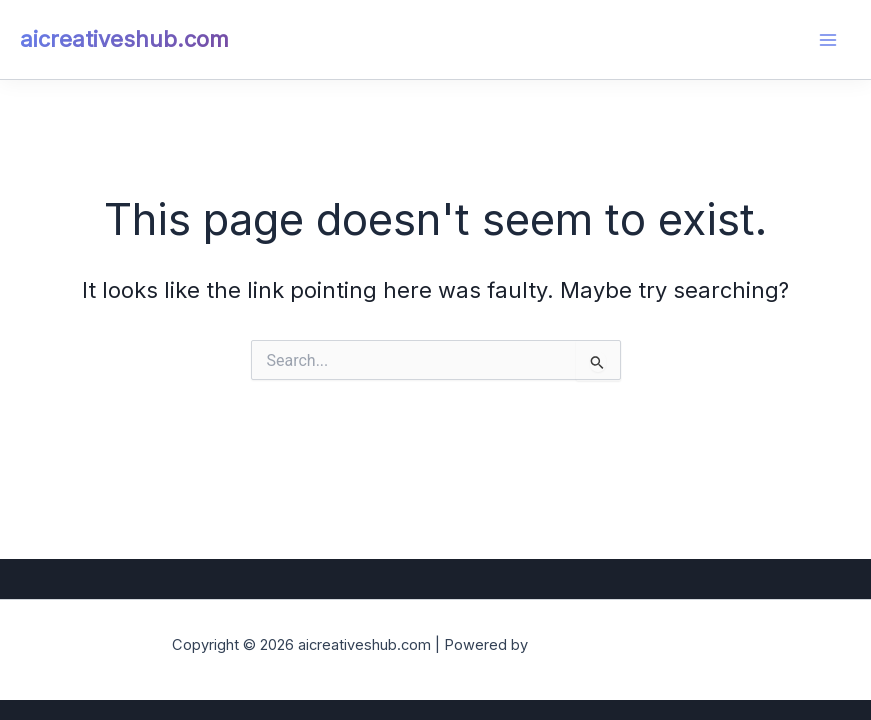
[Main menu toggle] (827, 39)
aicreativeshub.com (124, 39)
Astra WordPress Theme (616, 645)
